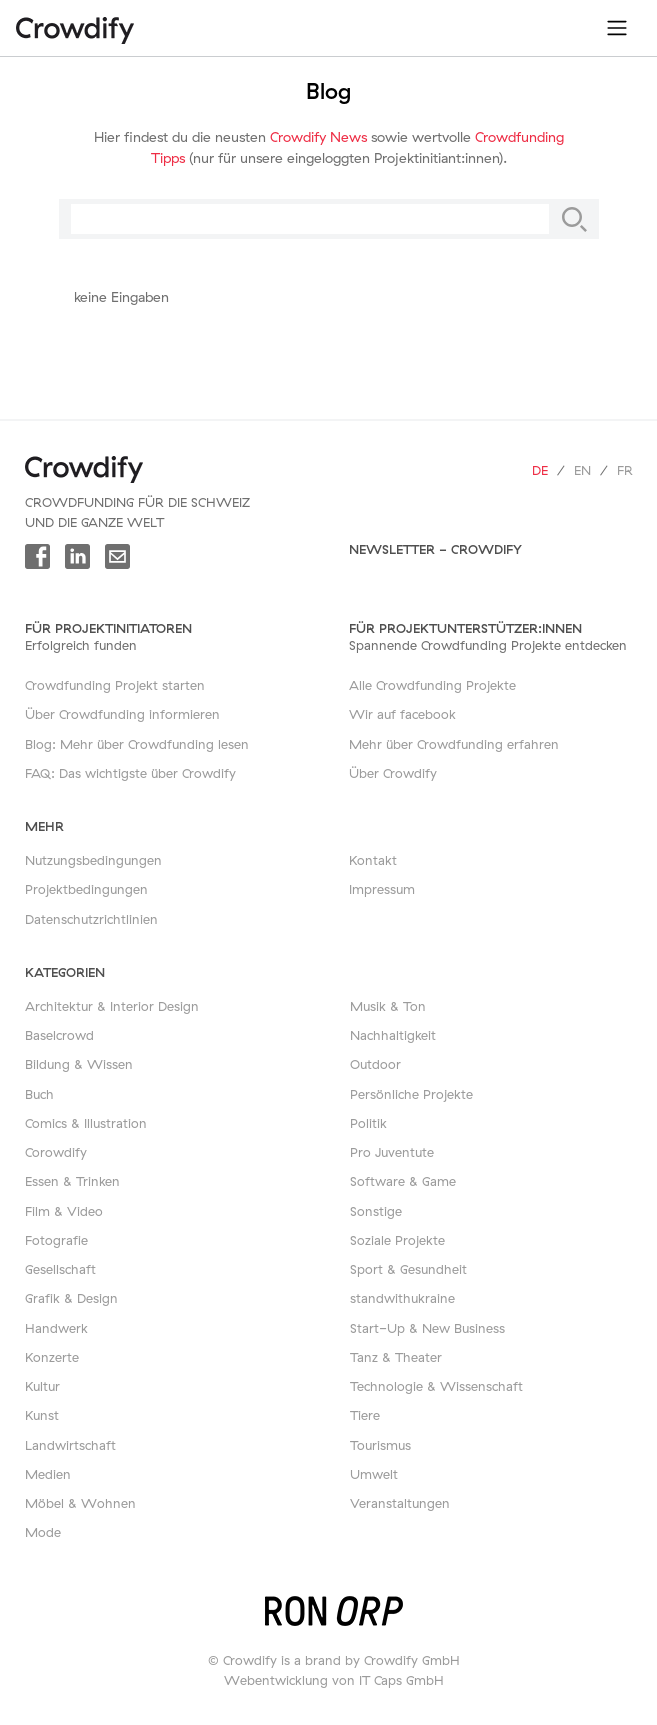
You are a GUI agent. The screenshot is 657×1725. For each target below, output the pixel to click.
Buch (39, 1094)
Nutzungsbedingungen (93, 860)
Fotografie (56, 1240)
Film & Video (64, 1211)
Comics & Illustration (86, 1123)
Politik (368, 1123)
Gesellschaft (60, 1269)
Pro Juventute (392, 1152)
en (582, 470)
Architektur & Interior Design (112, 1006)
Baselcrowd (59, 1035)
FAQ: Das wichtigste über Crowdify (130, 773)
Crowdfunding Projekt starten (115, 685)
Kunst (42, 1415)
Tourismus (380, 1445)
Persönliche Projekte (411, 1094)
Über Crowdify (393, 773)
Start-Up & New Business (427, 1328)
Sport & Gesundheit (408, 1269)
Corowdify (56, 1152)
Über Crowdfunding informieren (122, 714)
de (540, 470)
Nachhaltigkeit (393, 1035)
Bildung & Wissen (79, 1064)
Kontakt (373, 860)
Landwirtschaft (70, 1445)
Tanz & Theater (396, 1357)
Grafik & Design (71, 1298)
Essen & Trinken (72, 1181)
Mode (43, 1532)
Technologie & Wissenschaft (436, 1386)
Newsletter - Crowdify (435, 549)
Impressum (382, 889)
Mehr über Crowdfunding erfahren (454, 744)
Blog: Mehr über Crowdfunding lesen (137, 744)
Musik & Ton (388, 1006)
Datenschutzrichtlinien (91, 919)
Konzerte (52, 1357)
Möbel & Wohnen (80, 1503)
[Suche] (574, 219)
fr (625, 470)
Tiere (365, 1415)
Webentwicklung (276, 1680)
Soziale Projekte (397, 1240)
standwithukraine (402, 1298)
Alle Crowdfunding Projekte (432, 685)
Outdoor (375, 1064)
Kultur (42, 1386)
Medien (48, 1474)
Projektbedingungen (86, 889)
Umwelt (374, 1474)
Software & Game (403, 1181)
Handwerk (56, 1328)
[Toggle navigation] (617, 28)
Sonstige (376, 1211)
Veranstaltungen (400, 1503)
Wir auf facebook (402, 714)
